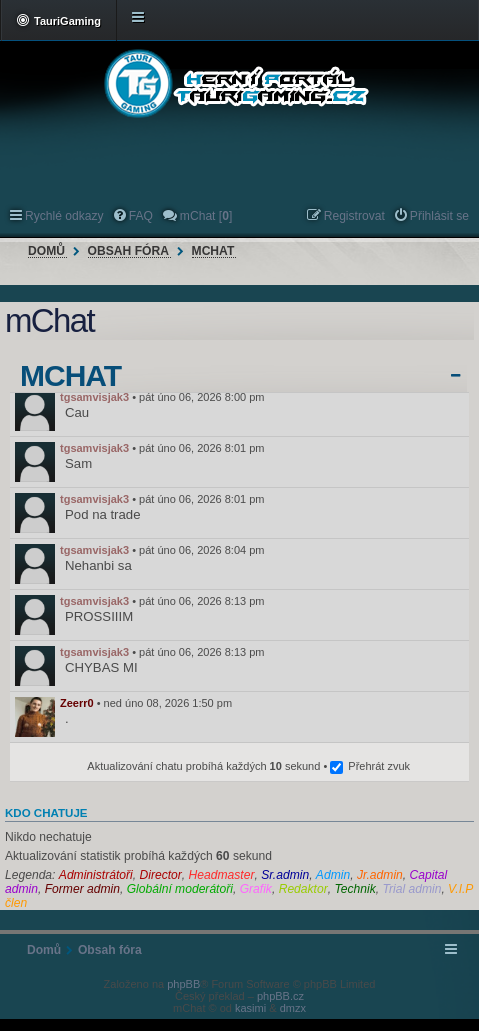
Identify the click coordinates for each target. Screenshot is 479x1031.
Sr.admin (285, 875)
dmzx (293, 1008)
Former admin (82, 889)
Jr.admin (380, 875)
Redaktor (303, 889)
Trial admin (411, 889)
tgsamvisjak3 (94, 397)
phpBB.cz (280, 996)
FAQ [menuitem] (141, 216)
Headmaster (222, 875)
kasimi (250, 1008)
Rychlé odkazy (64, 216)
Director (160, 875)
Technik (354, 889)
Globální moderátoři (180, 889)
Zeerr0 (77, 703)
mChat (213, 251)
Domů (46, 251)
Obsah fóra (128, 251)
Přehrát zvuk (379, 766)
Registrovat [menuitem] (354, 216)
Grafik (256, 889)
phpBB (183, 984)
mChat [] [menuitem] (206, 216)
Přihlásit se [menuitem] (439, 216)
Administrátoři (96, 875)
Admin (333, 875)
